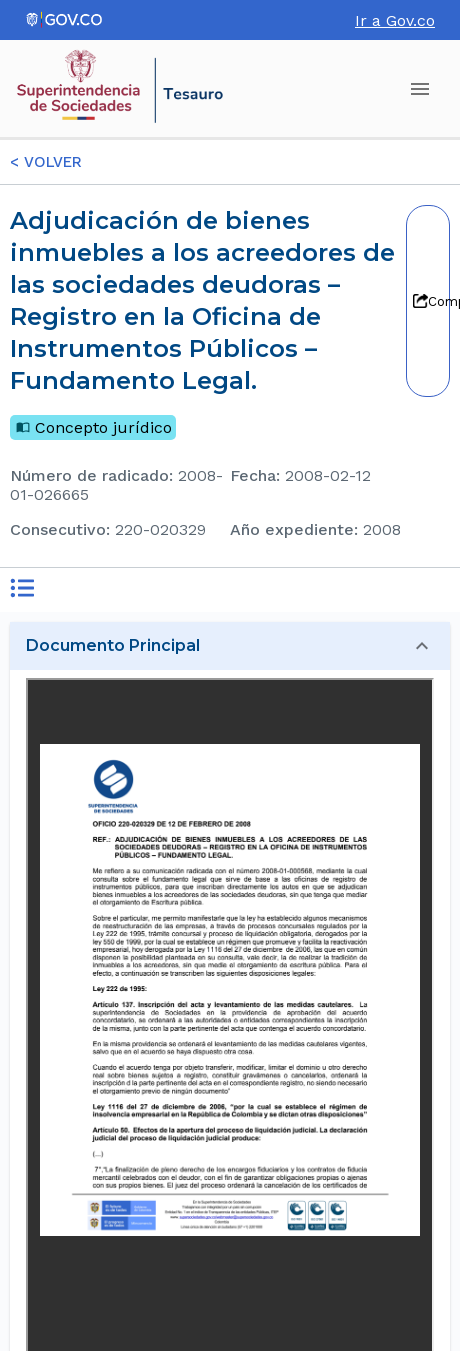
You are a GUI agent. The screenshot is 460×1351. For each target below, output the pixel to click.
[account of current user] (420, 89)
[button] (230, 646)
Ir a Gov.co (395, 20)
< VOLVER (46, 162)
